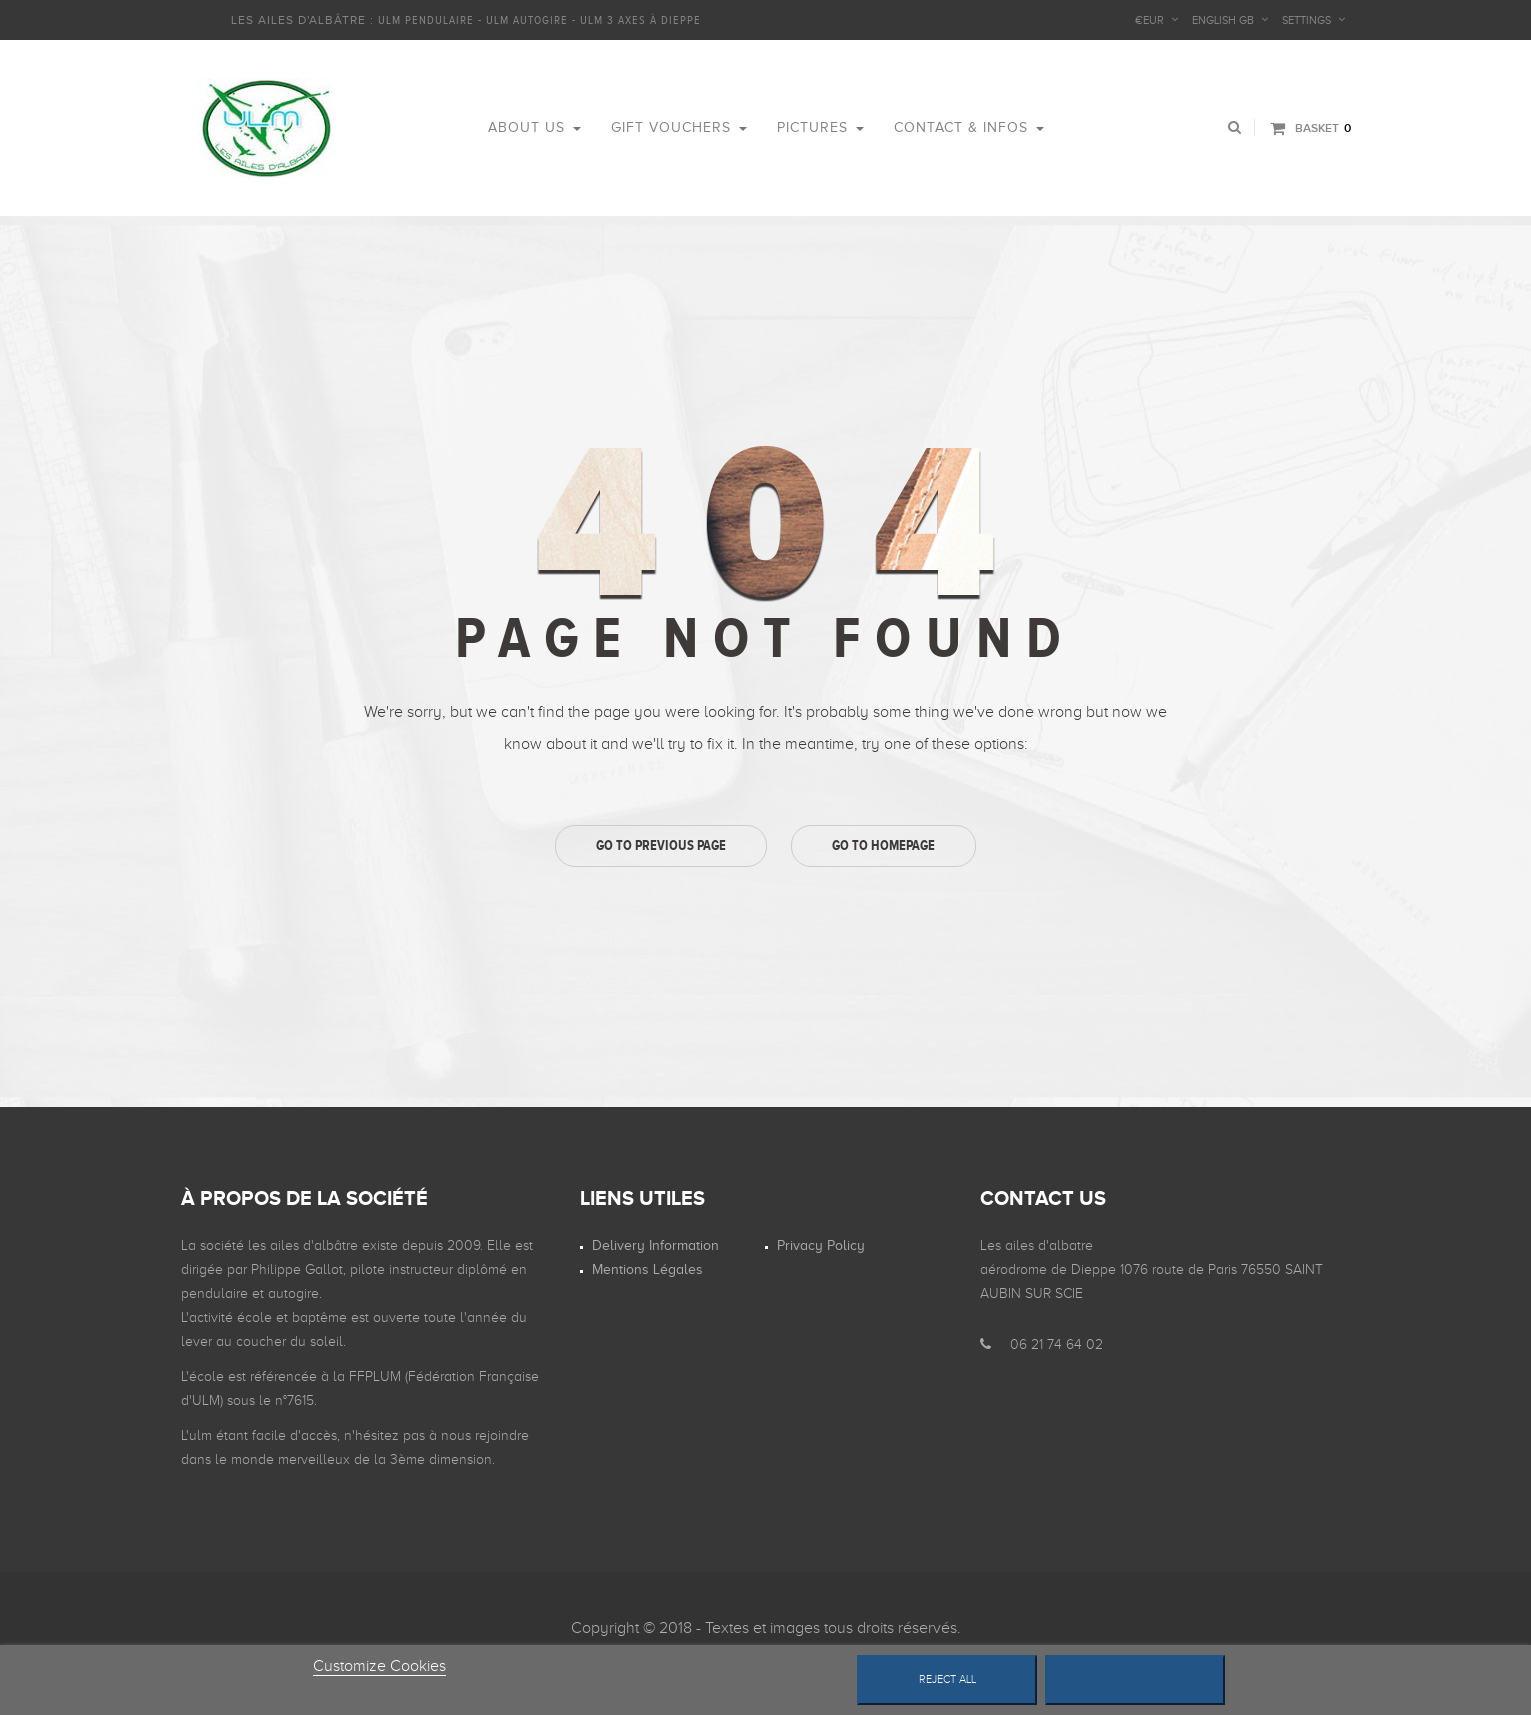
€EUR (1149, 20)
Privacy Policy (821, 1245)
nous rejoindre (485, 1435)
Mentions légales (647, 1269)
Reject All (947, 1679)
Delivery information (655, 1245)
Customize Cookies (379, 1666)
